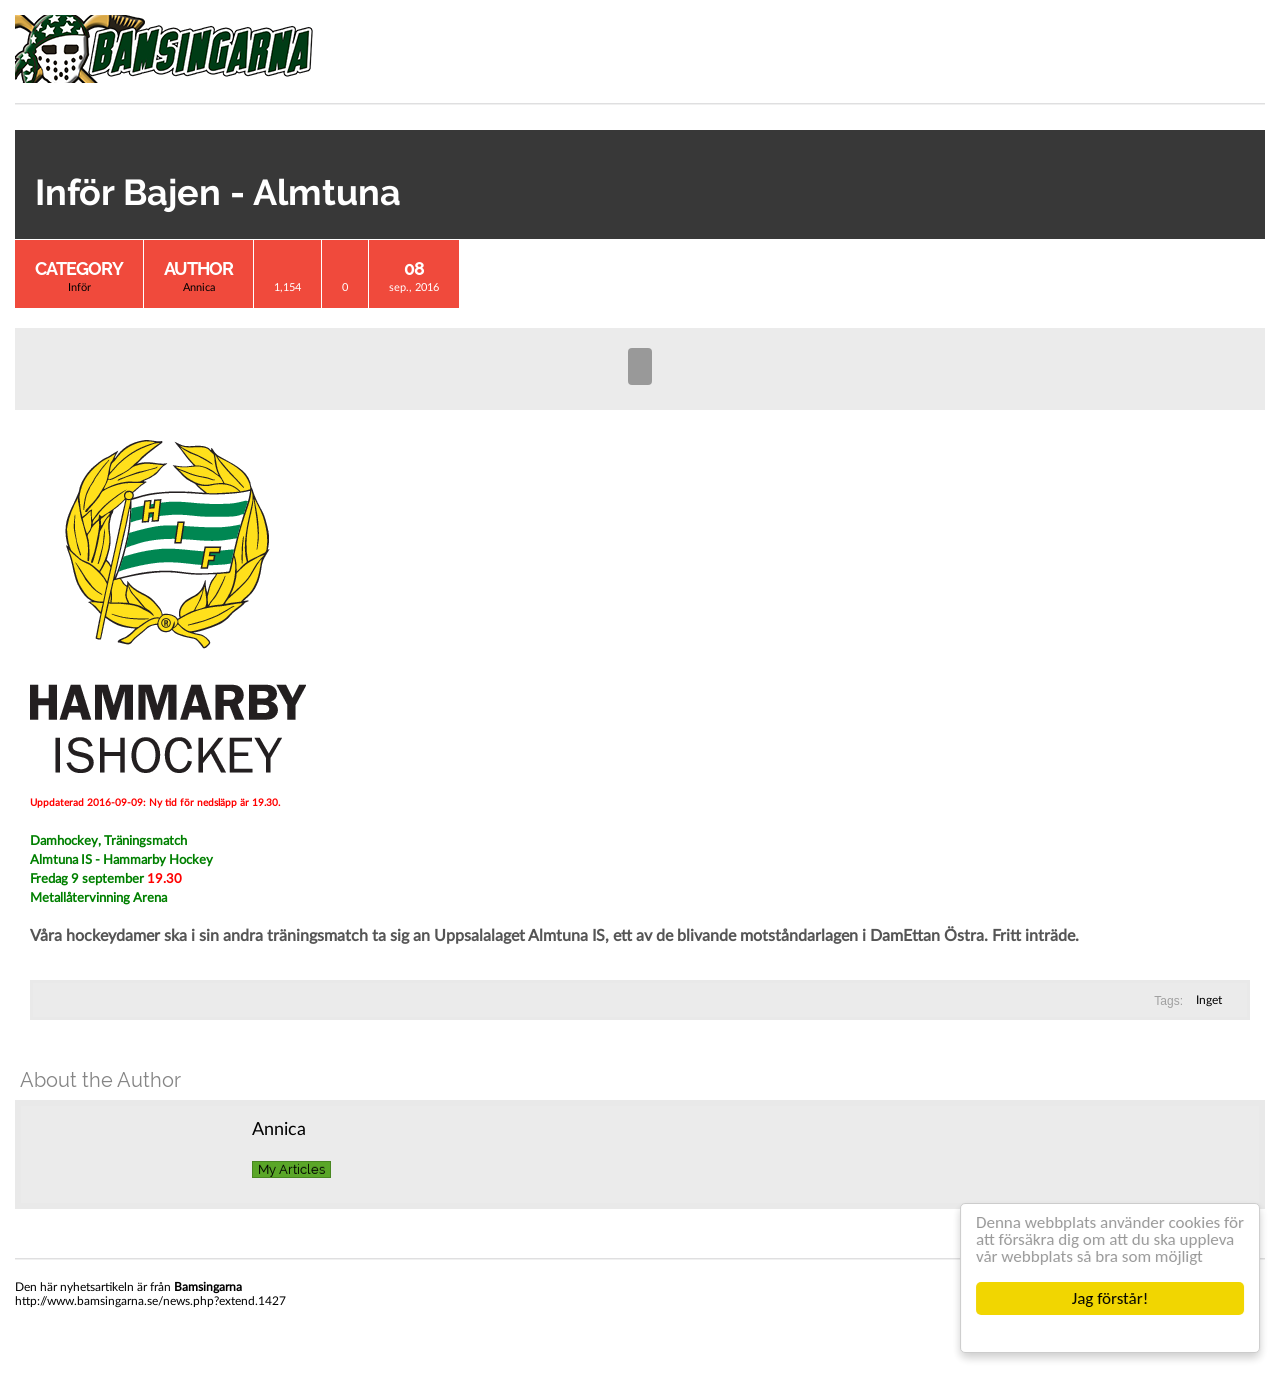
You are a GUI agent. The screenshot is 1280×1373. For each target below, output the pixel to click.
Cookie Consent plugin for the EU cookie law (1110, 1333)
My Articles (291, 1169)
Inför (79, 287)
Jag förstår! (1110, 1298)
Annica (199, 287)
